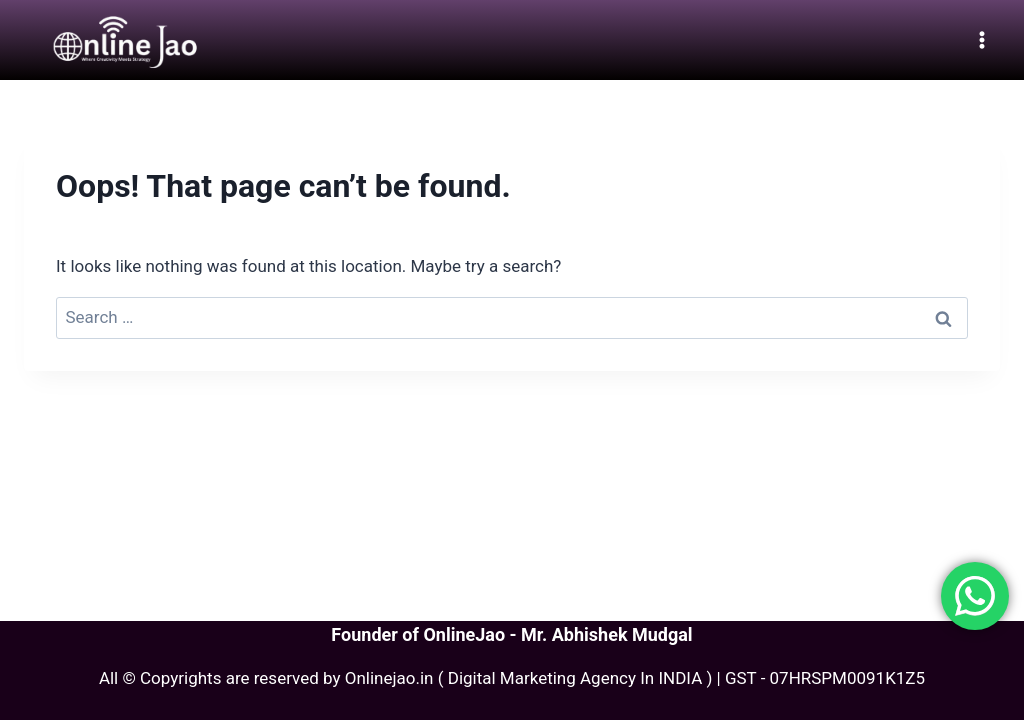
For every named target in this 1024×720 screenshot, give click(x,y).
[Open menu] (981, 39)
